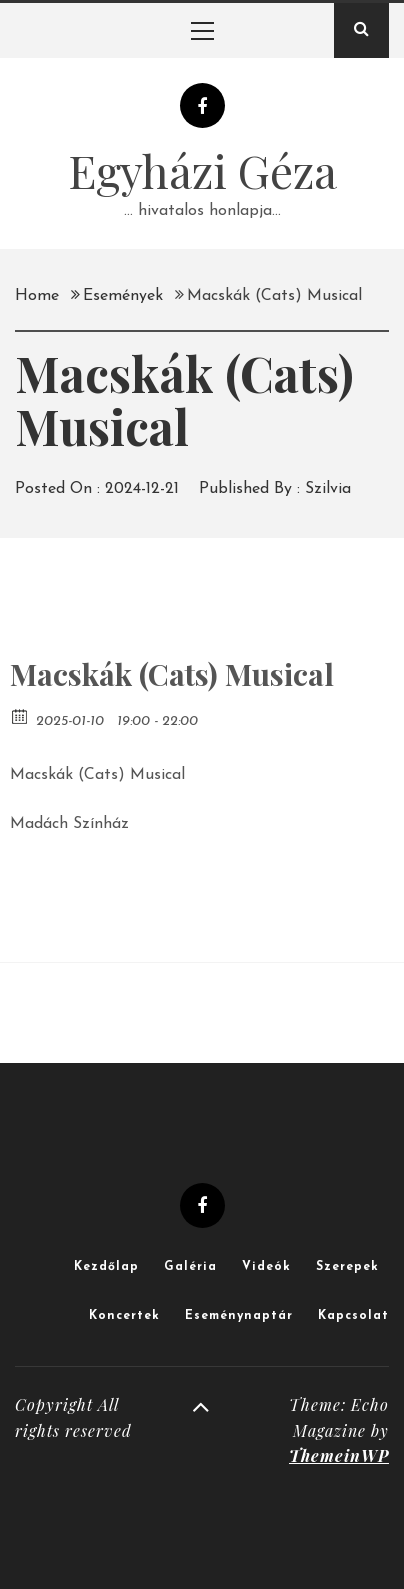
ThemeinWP (339, 1455)
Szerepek (347, 1267)
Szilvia (328, 489)
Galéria (190, 1267)
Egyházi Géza (202, 170)
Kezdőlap (106, 1267)
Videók (266, 1267)
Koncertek (124, 1316)
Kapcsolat (353, 1316)
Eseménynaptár (239, 1316)
